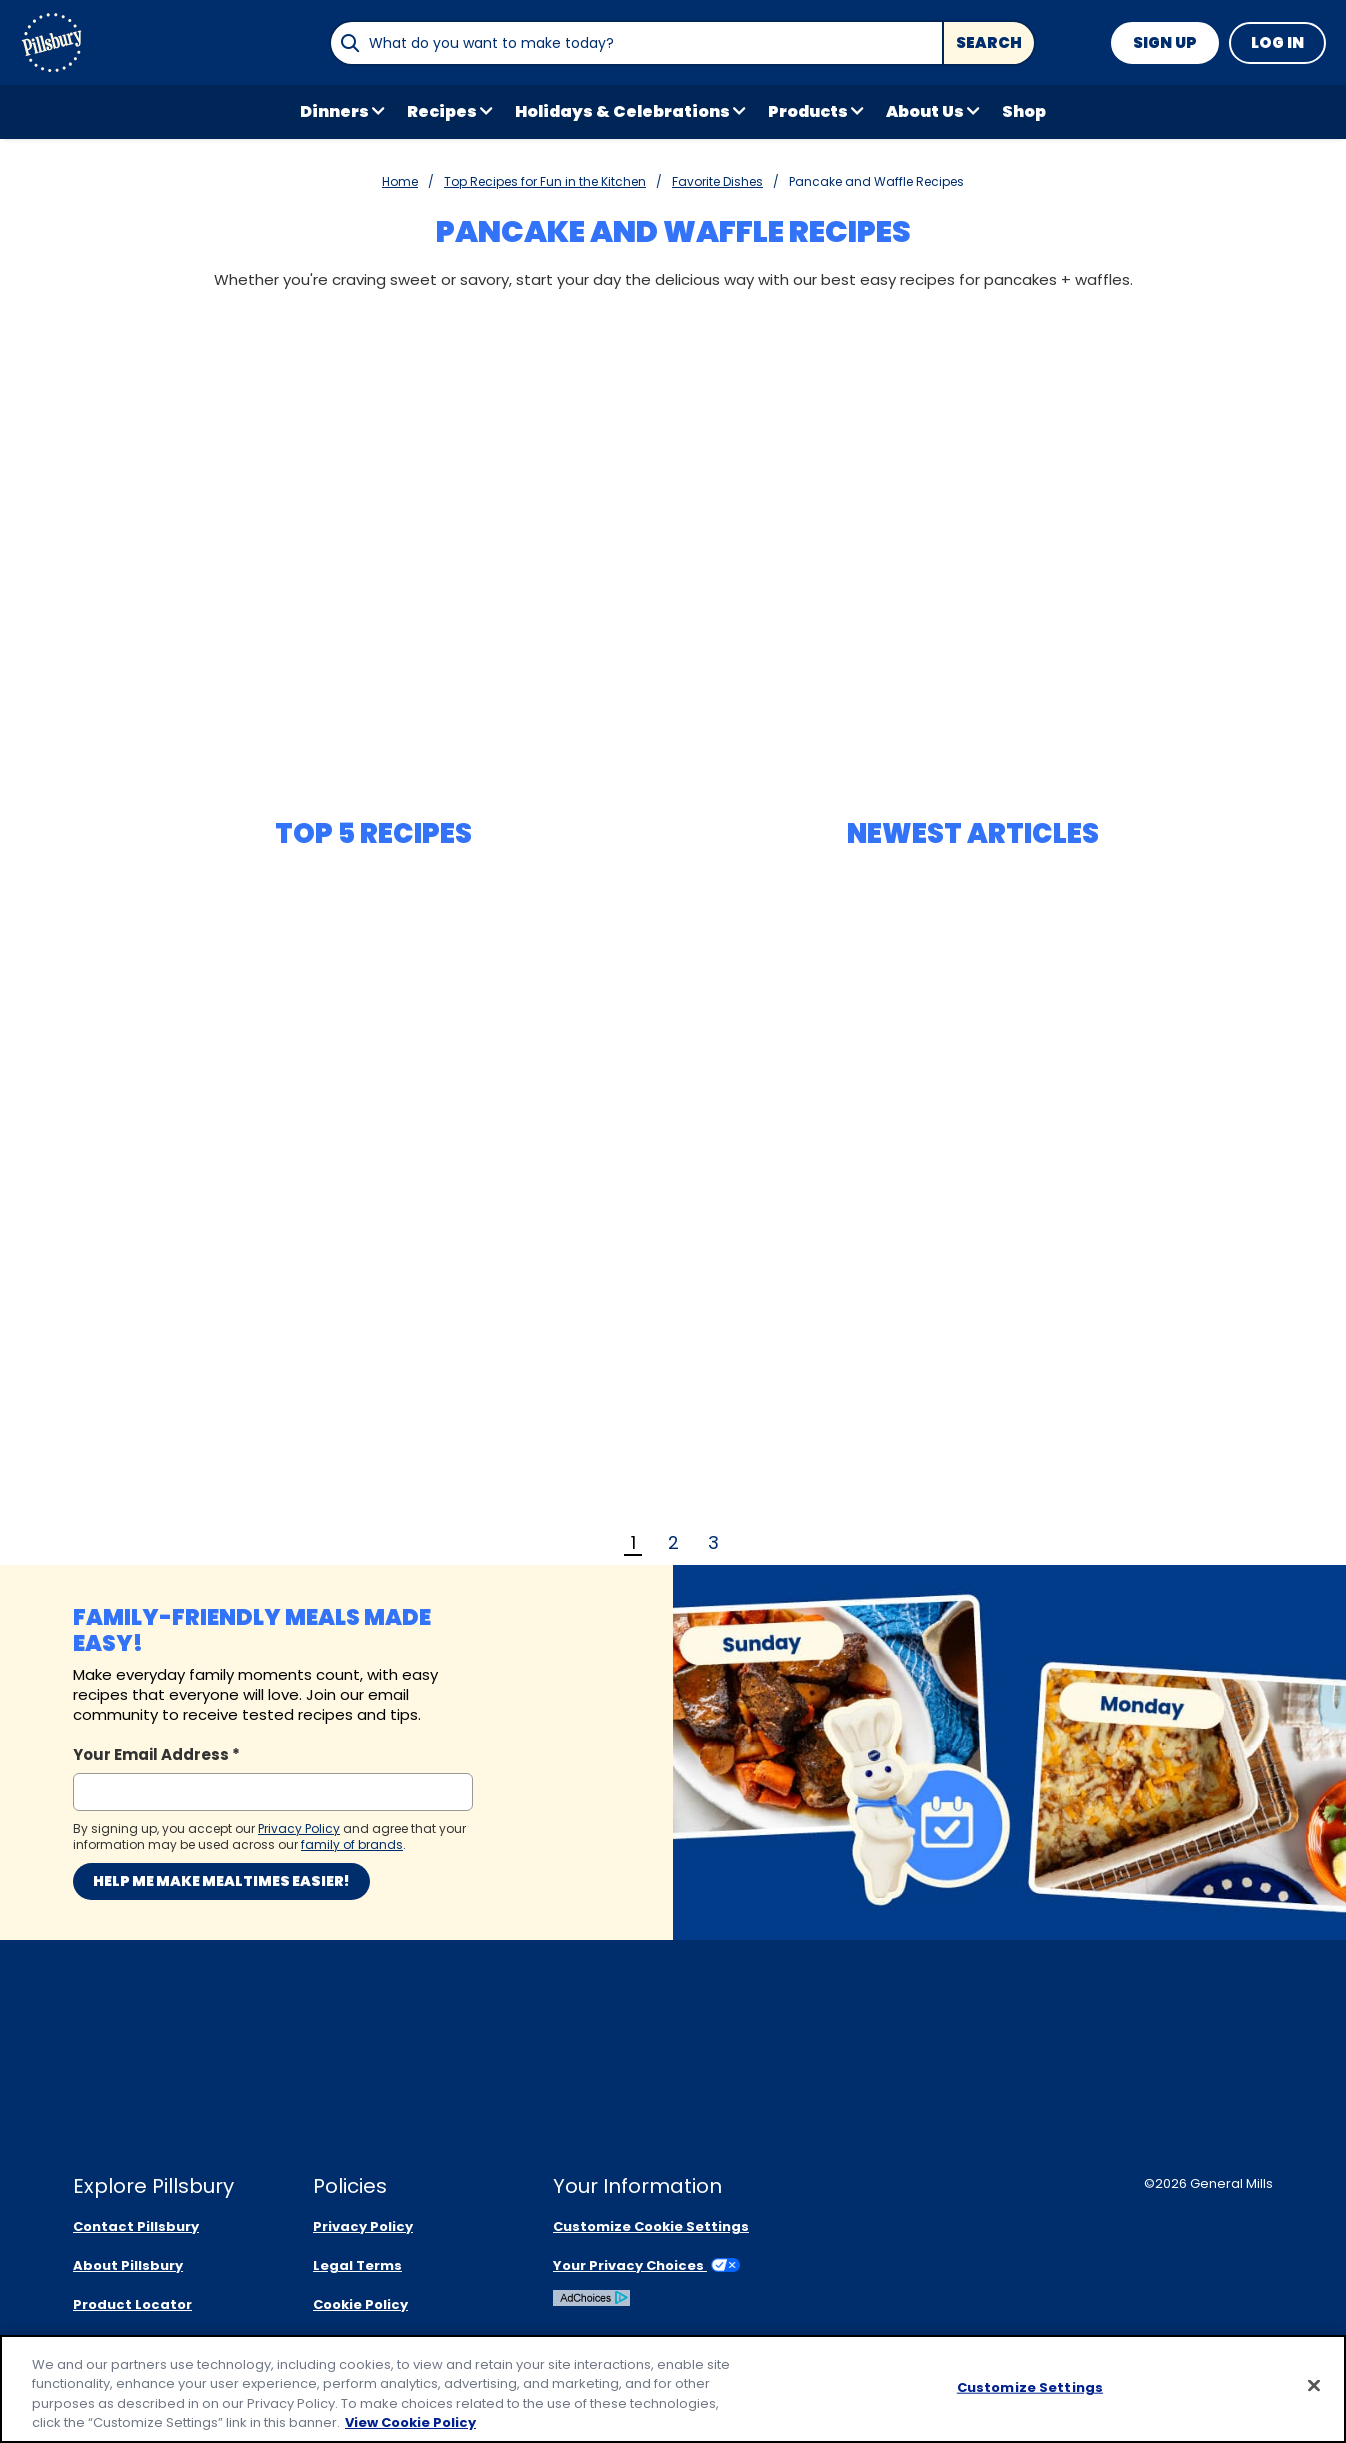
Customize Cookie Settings (651, 2226)
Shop (1024, 111)
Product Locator (132, 2304)
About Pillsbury (128, 2265)
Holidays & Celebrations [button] (622, 111)
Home (400, 181)
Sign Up (1165, 42)
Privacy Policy (363, 2226)
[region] (673, 2389)
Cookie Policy (360, 2304)
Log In (1277, 42)
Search (989, 42)
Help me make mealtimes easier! (221, 1881)
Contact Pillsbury (136, 2226)
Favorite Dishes (717, 181)
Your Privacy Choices (646, 2265)
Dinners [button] (334, 111)
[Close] (1314, 2385)
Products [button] (808, 111)
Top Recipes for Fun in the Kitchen (545, 181)
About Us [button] (925, 111)
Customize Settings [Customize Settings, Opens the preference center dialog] (1030, 2387)
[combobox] (636, 43)
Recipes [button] (442, 111)
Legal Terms (357, 2265)
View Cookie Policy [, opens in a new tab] (410, 2422)
